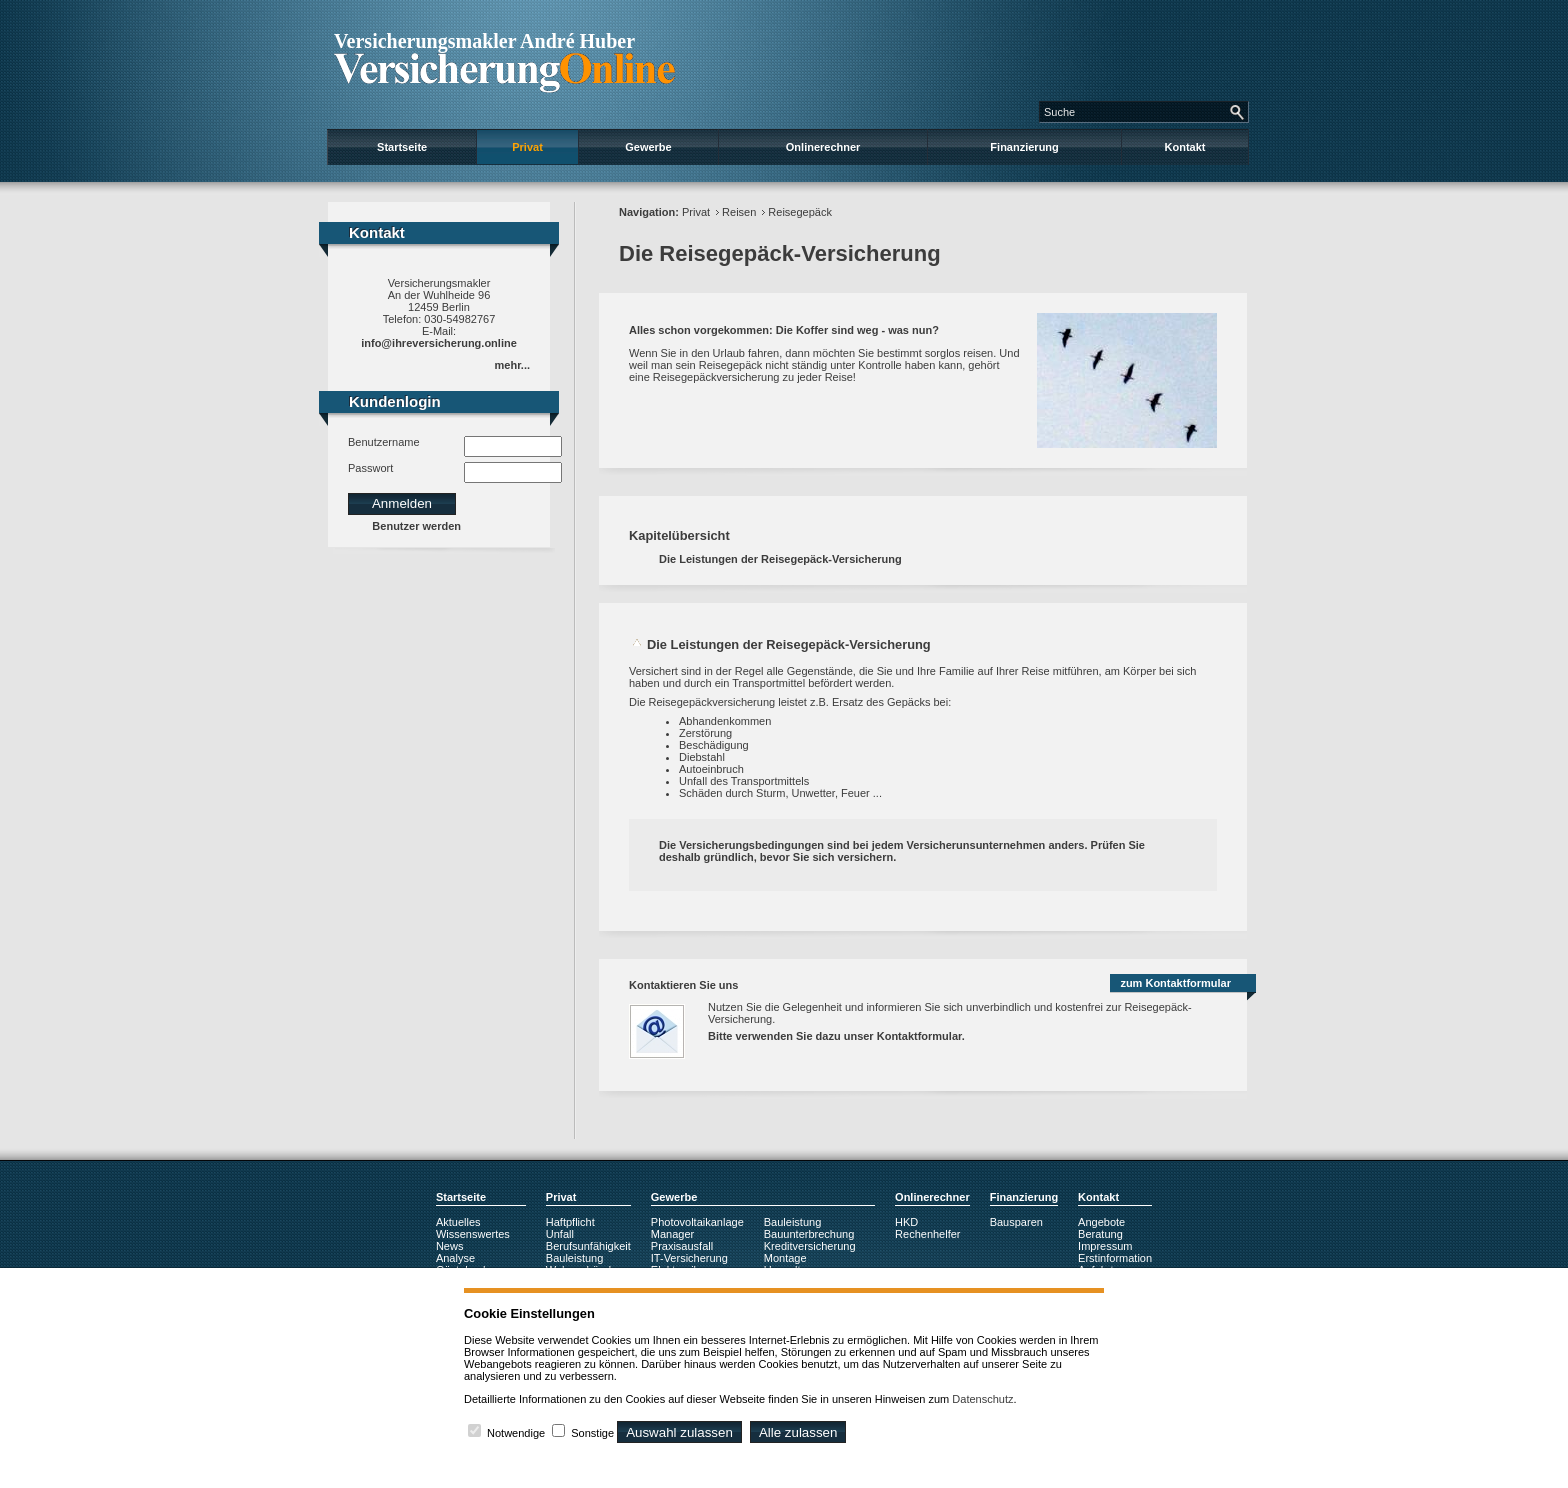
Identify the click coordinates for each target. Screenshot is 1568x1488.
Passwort (370, 468)
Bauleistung (575, 1258)
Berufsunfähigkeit (588, 1246)
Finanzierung (1024, 147)
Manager (672, 1234)
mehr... (512, 365)
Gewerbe (648, 147)
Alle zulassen (798, 1432)
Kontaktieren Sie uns (683, 985)
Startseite (402, 147)
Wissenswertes (473, 1234)
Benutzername (384, 442)
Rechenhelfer (927, 1234)
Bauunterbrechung (809, 1234)
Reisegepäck (800, 212)
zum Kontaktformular (1175, 983)
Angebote (1101, 1222)
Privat (527, 147)
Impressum (1105, 1246)
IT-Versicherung (689, 1258)
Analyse (455, 1258)
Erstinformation (1115, 1258)
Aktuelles (458, 1222)
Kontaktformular (919, 1036)
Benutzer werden (416, 526)
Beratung (1100, 1234)
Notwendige (516, 1433)
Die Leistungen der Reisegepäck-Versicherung (780, 559)
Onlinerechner (823, 147)
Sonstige (592, 1433)
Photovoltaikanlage (697, 1222)
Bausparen (1016, 1222)
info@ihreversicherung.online (439, 343)
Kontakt (1185, 147)
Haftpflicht (570, 1222)
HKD (906, 1222)
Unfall (560, 1234)
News (450, 1246)
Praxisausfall (682, 1246)
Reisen (739, 212)
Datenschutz (982, 1399)
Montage (785, 1258)
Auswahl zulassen (679, 1432)
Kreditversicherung (810, 1246)
